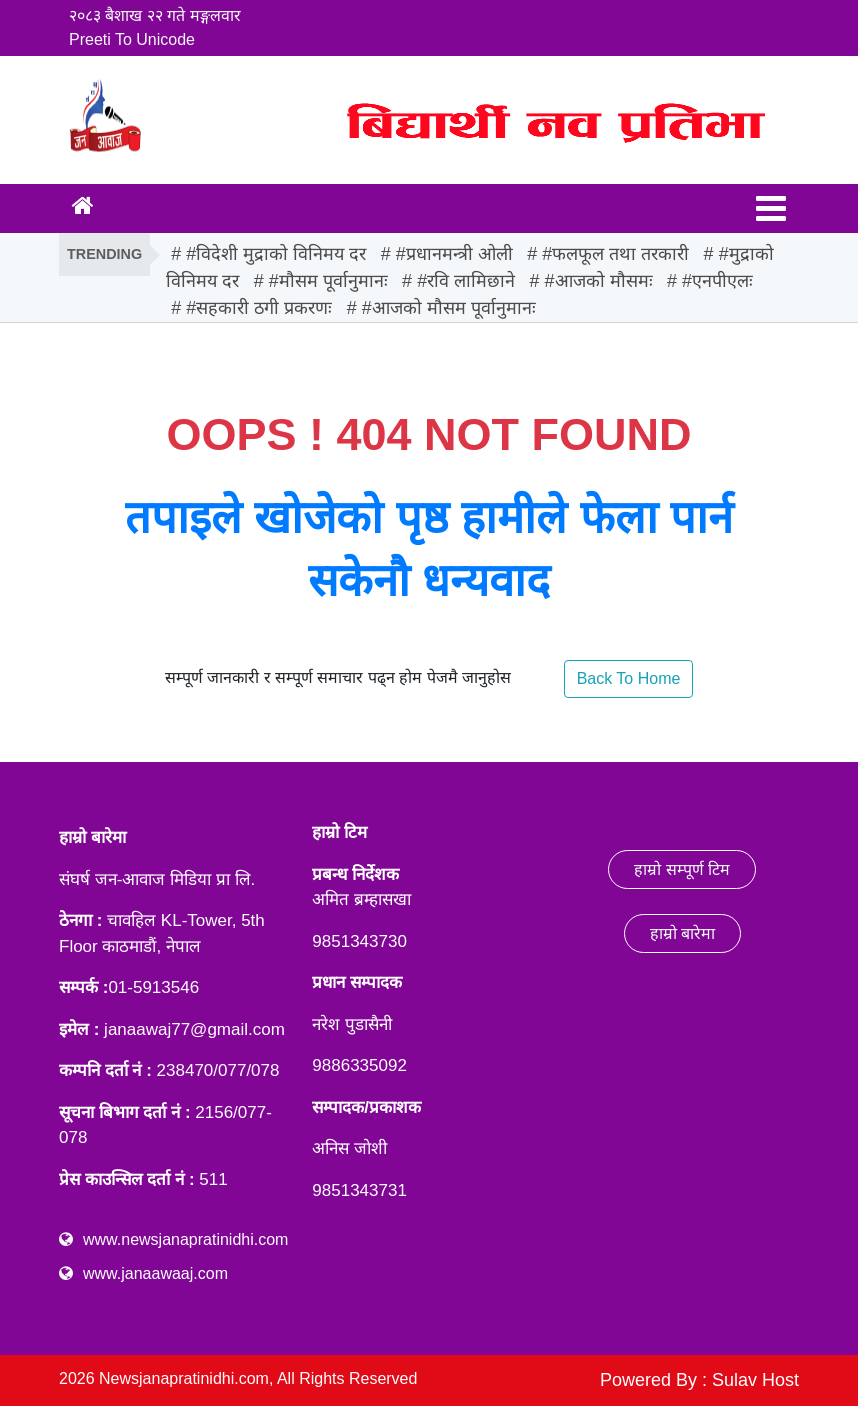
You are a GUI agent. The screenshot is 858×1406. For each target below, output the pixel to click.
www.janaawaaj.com (155, 1273)
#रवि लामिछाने (466, 281)
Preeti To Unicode (132, 39)
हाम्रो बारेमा (682, 933)
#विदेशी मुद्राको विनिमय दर (276, 254)
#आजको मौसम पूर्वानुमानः (449, 308)
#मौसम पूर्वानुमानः (328, 281)
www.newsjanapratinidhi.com (185, 1239)
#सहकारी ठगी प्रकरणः (259, 308)
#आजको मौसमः (599, 281)
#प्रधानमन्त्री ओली (454, 254)
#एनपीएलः (717, 281)
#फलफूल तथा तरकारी (615, 254)
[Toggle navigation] (771, 208)
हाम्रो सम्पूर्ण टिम (682, 869)
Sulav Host (755, 1380)
